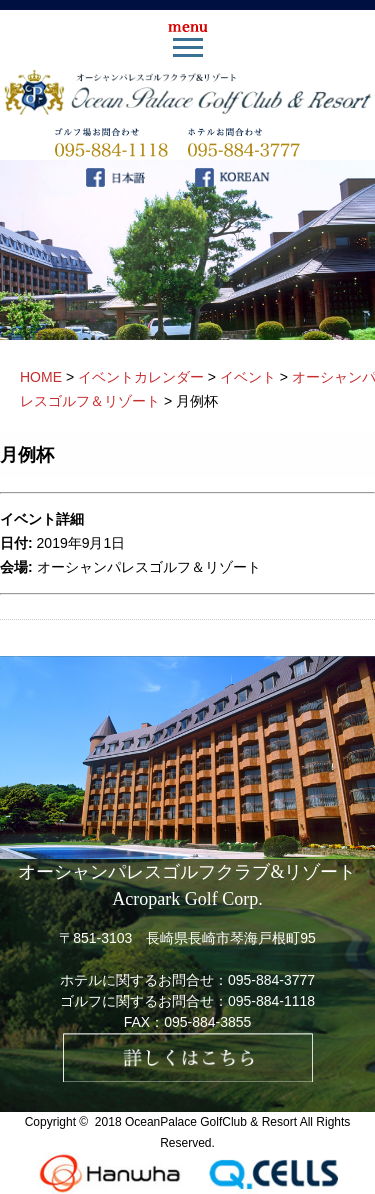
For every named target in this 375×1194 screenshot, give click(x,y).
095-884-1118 (271, 1001)
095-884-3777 (271, 980)
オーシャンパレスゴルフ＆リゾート (149, 567)
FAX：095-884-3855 (188, 1022)
